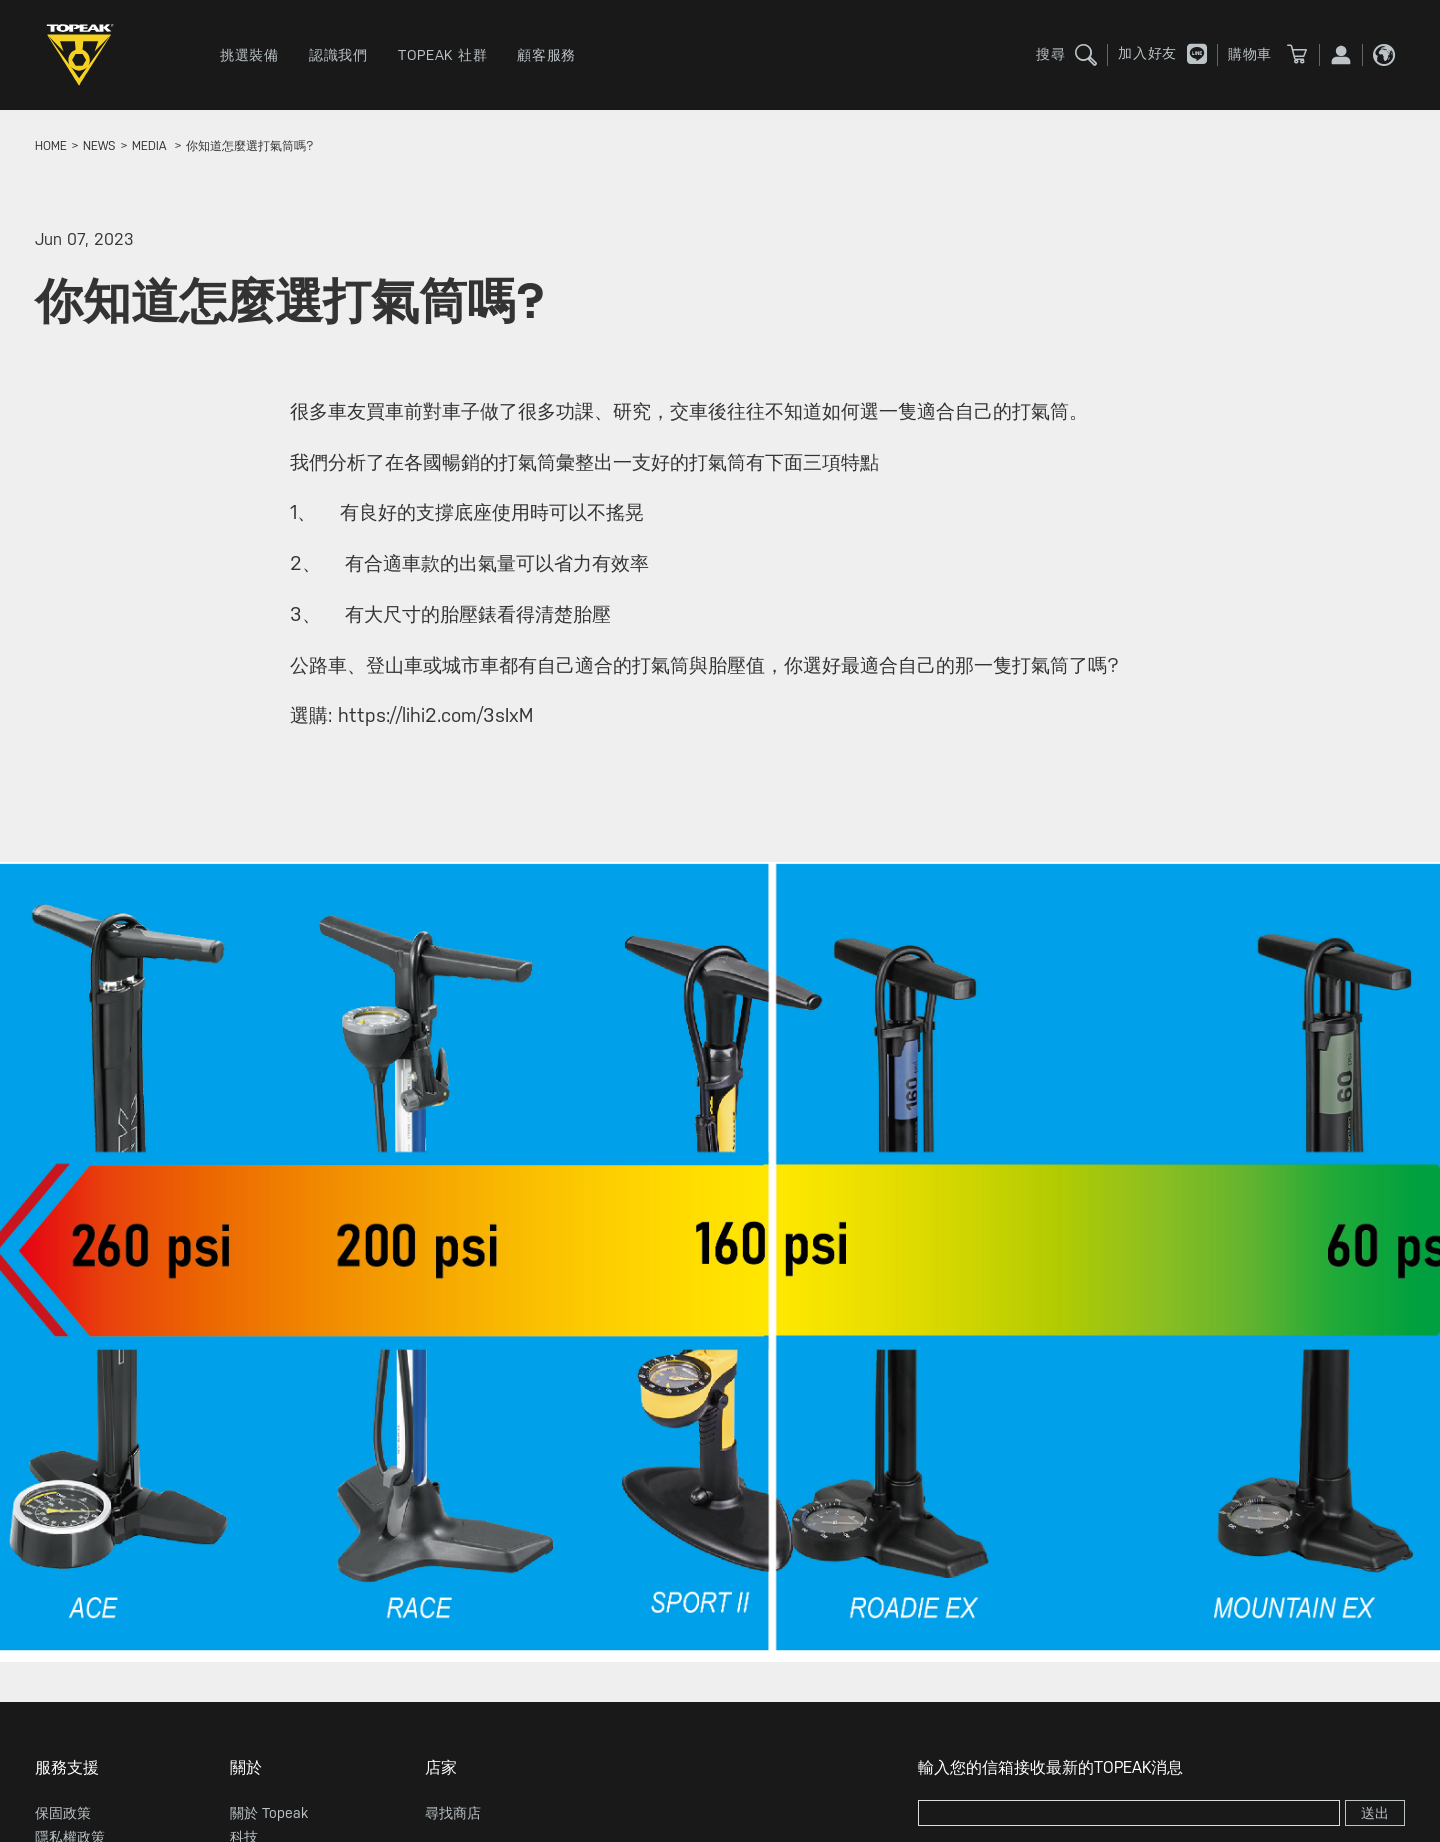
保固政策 (63, 1813)
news (99, 146)
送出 (1375, 1813)
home (51, 146)
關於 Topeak (269, 1813)
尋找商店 (453, 1813)
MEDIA (149, 146)
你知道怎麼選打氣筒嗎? (250, 146)
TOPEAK (85, 55)
